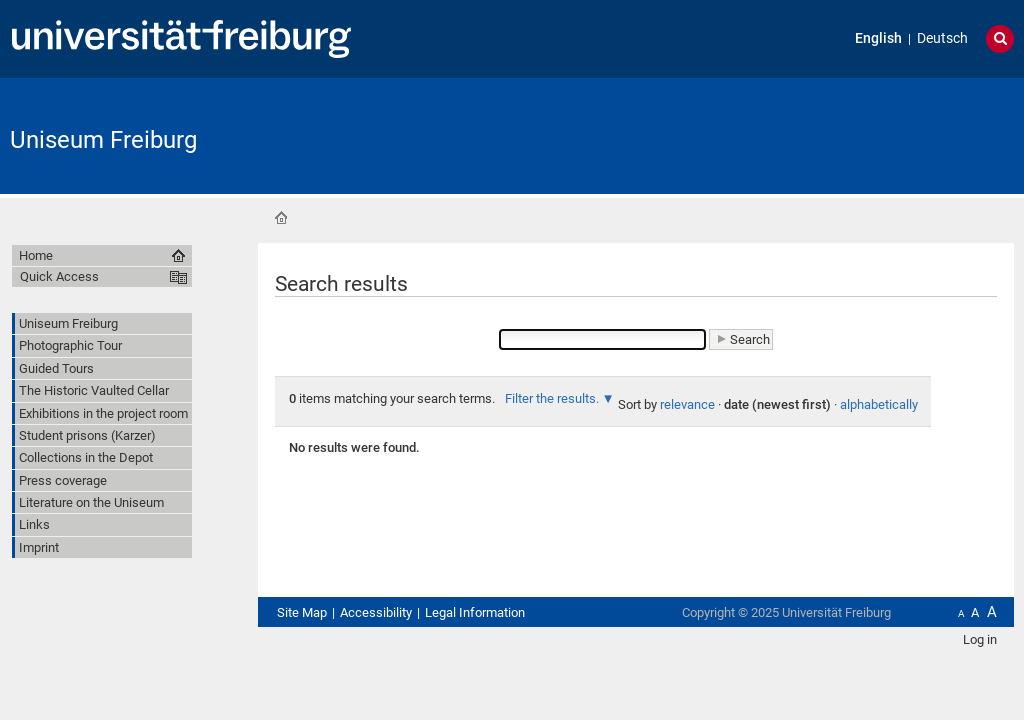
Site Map (302, 612)
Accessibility (376, 612)
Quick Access (59, 276)
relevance (687, 404)
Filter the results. (553, 398)
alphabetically (879, 404)
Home (281, 218)
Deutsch (942, 38)
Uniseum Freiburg (103, 140)
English (878, 38)
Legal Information (475, 612)
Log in (980, 639)
